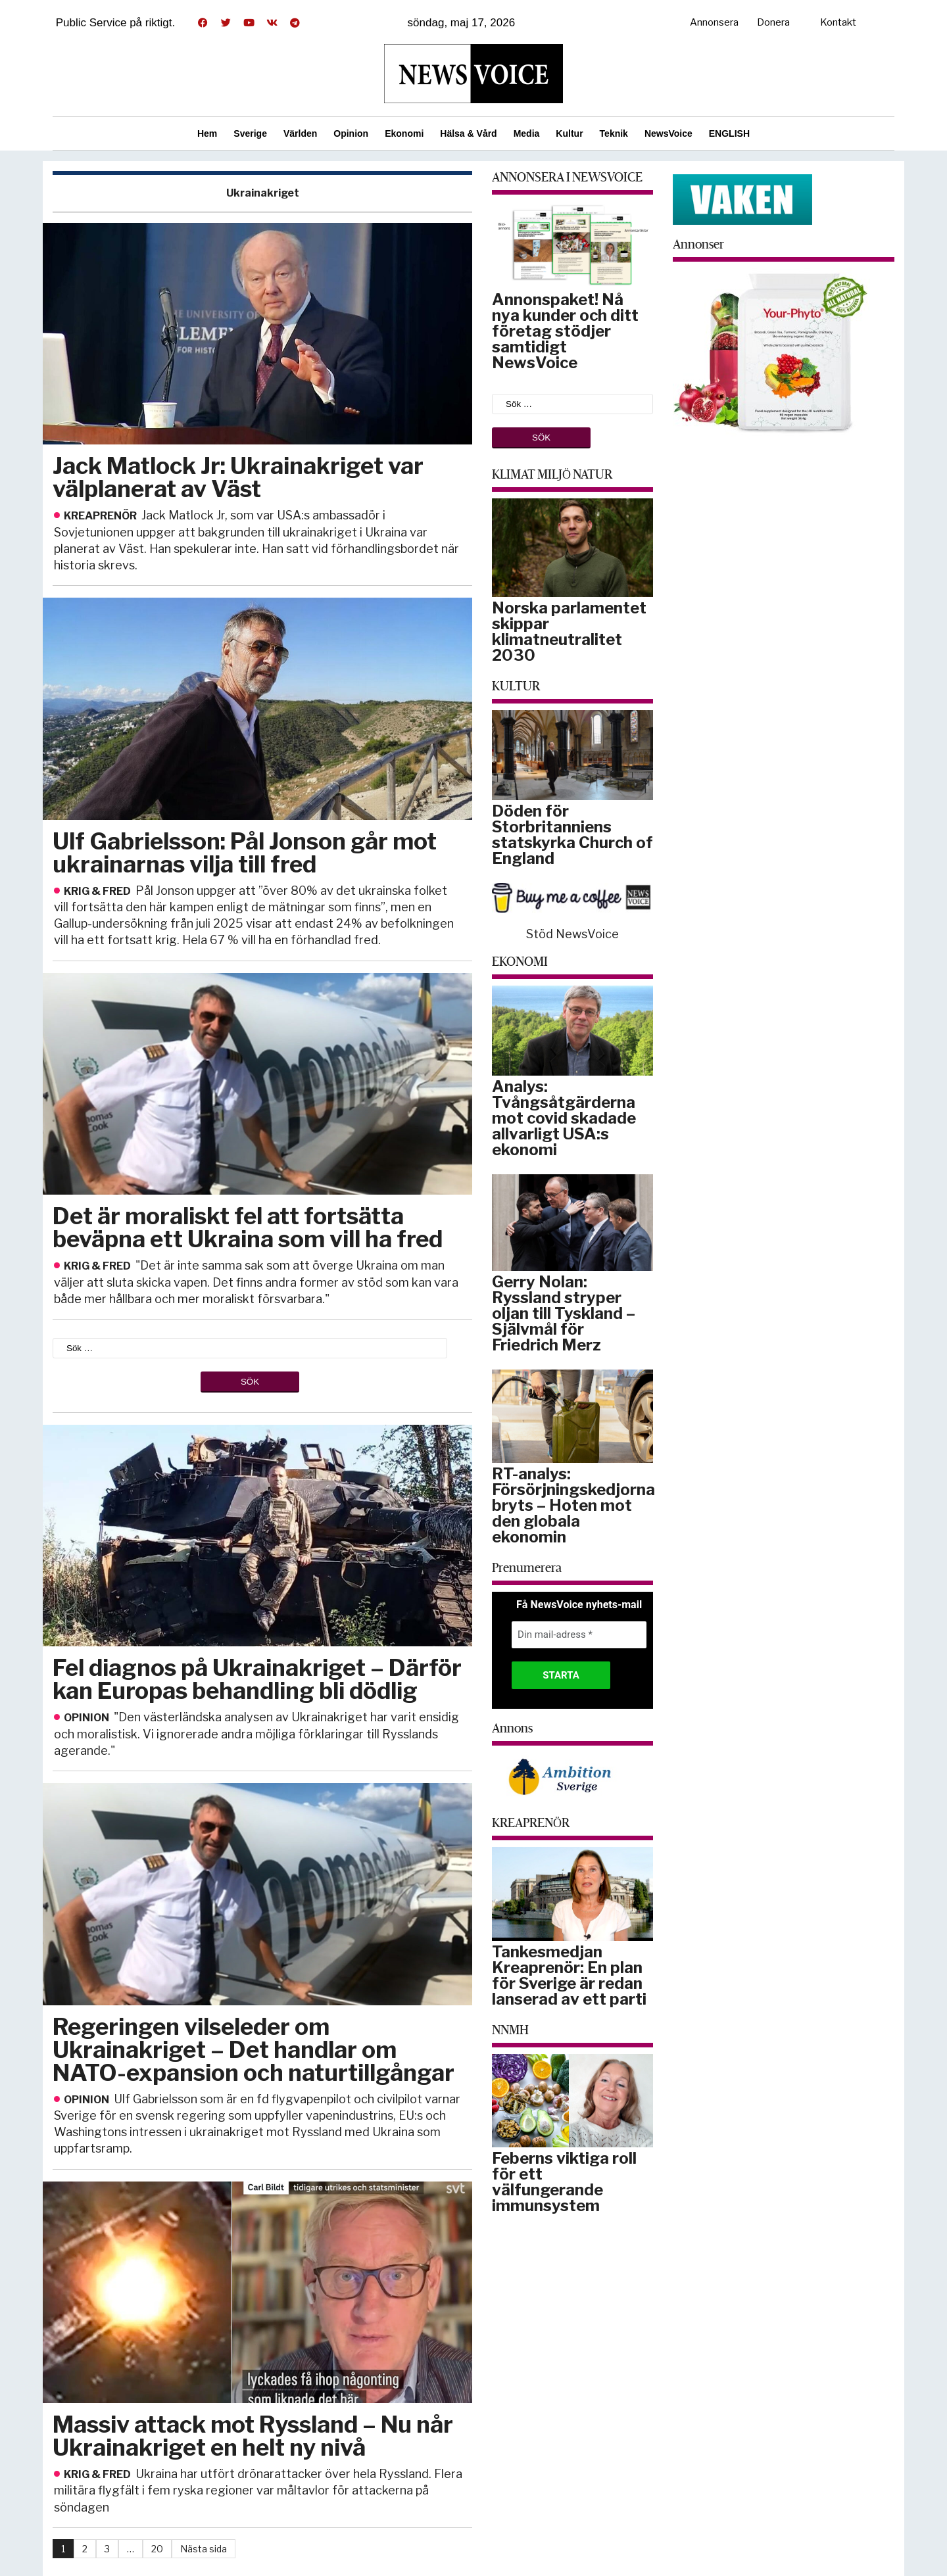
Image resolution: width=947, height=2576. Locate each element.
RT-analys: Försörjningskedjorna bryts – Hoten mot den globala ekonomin (573, 1505)
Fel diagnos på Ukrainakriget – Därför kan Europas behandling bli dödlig (257, 1679)
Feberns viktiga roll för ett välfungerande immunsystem (564, 2182)
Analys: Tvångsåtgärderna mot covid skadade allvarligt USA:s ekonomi (564, 1118)
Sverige (250, 133)
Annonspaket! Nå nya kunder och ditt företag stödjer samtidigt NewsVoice (565, 331)
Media (527, 133)
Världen (300, 133)
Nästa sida (203, 2548)
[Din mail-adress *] (579, 1634)
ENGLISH (729, 133)
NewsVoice (668, 133)
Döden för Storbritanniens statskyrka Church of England (572, 834)
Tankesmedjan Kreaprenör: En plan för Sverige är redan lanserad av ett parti (569, 1975)
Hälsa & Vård (468, 133)
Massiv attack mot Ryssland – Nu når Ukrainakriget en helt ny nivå (253, 2436)
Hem (207, 133)
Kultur (569, 133)
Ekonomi (404, 133)
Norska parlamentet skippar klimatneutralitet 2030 (569, 631)
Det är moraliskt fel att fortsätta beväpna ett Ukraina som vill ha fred (248, 1227)
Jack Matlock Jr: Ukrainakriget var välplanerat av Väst (238, 477)
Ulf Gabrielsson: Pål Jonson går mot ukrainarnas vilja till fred (245, 852)
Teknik (614, 133)
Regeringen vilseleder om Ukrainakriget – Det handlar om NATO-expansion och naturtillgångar (253, 2050)
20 (157, 2548)
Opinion (350, 133)
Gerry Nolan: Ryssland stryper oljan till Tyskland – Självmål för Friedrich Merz (563, 1313)
